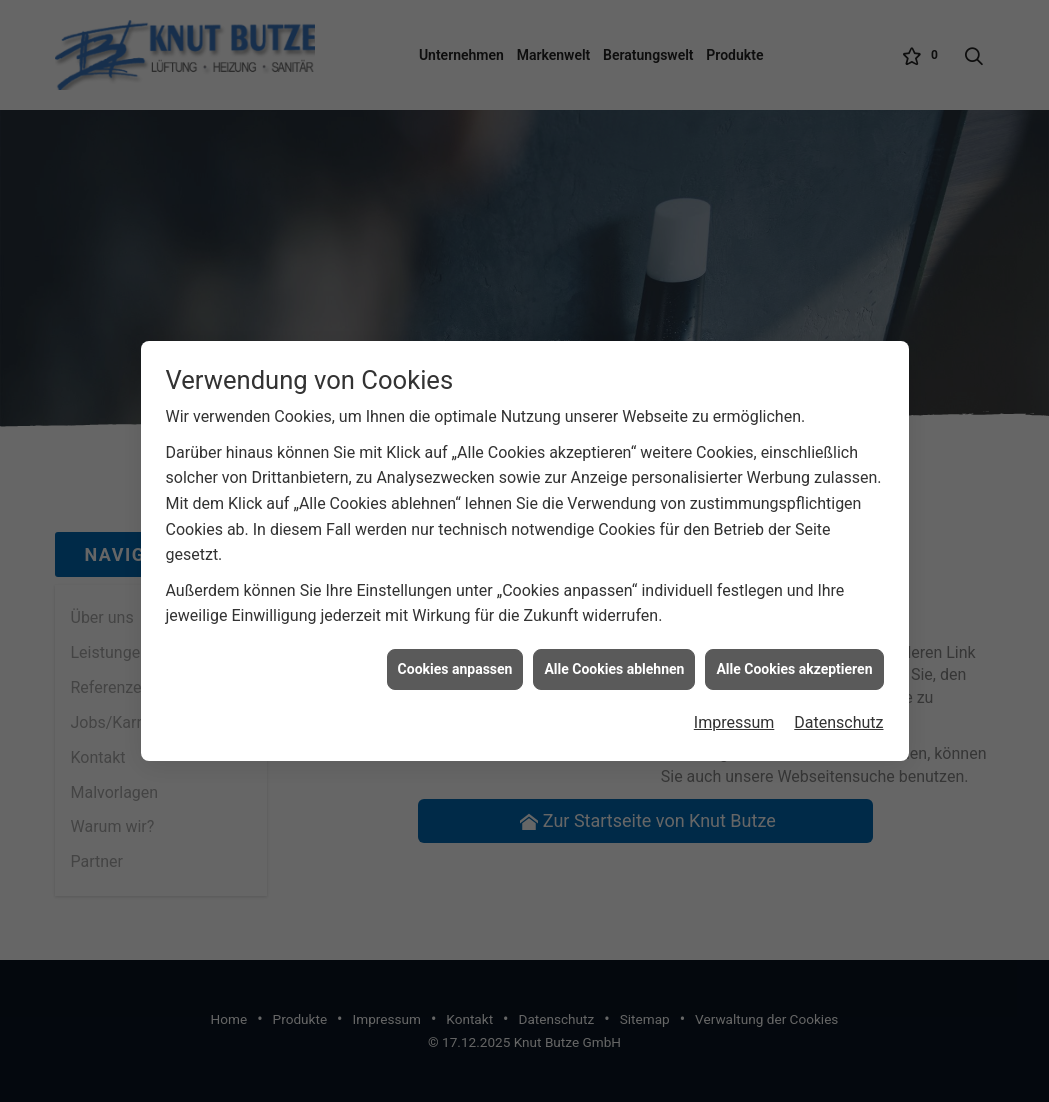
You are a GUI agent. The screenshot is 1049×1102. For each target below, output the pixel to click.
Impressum (734, 718)
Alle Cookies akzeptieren (794, 664)
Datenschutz (838, 718)
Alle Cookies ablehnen (614, 664)
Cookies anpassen (455, 664)
